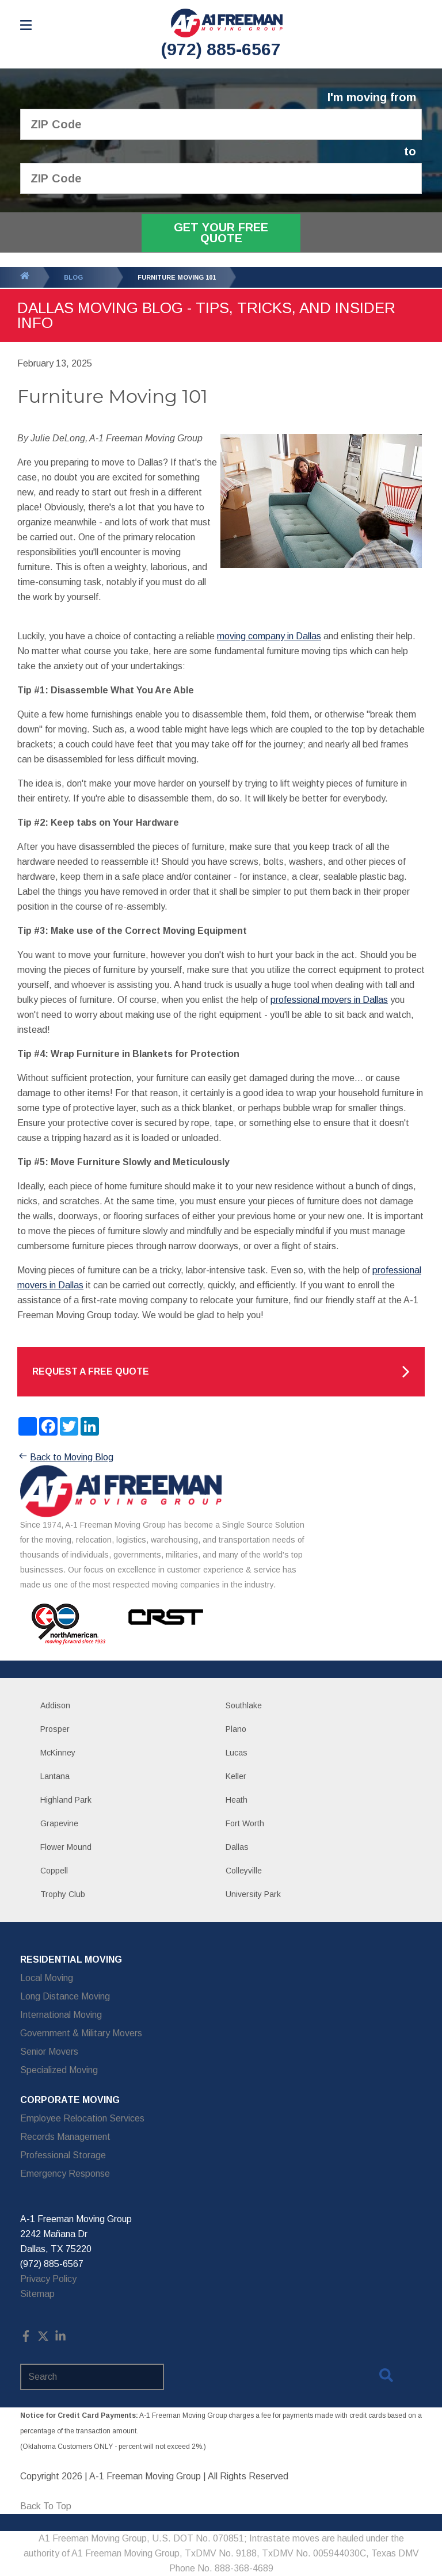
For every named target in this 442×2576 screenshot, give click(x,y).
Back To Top (45, 2506)
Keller (236, 1776)
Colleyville (244, 1870)
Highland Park (66, 1799)
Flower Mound (66, 1847)
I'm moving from (371, 97)
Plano (236, 1729)
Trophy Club (62, 1894)
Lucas (236, 1752)
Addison (55, 1705)
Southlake (244, 1705)
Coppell (54, 1870)
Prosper (55, 1729)
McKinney (57, 1752)
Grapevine (59, 1823)
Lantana (55, 1776)
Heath (236, 1799)
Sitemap (37, 2294)
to (410, 152)
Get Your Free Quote (221, 233)
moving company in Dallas (269, 636)
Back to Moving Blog (65, 1457)
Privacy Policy (48, 2279)
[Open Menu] (26, 25)
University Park (253, 1894)
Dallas (237, 1847)
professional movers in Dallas (329, 1000)
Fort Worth (245, 1823)
